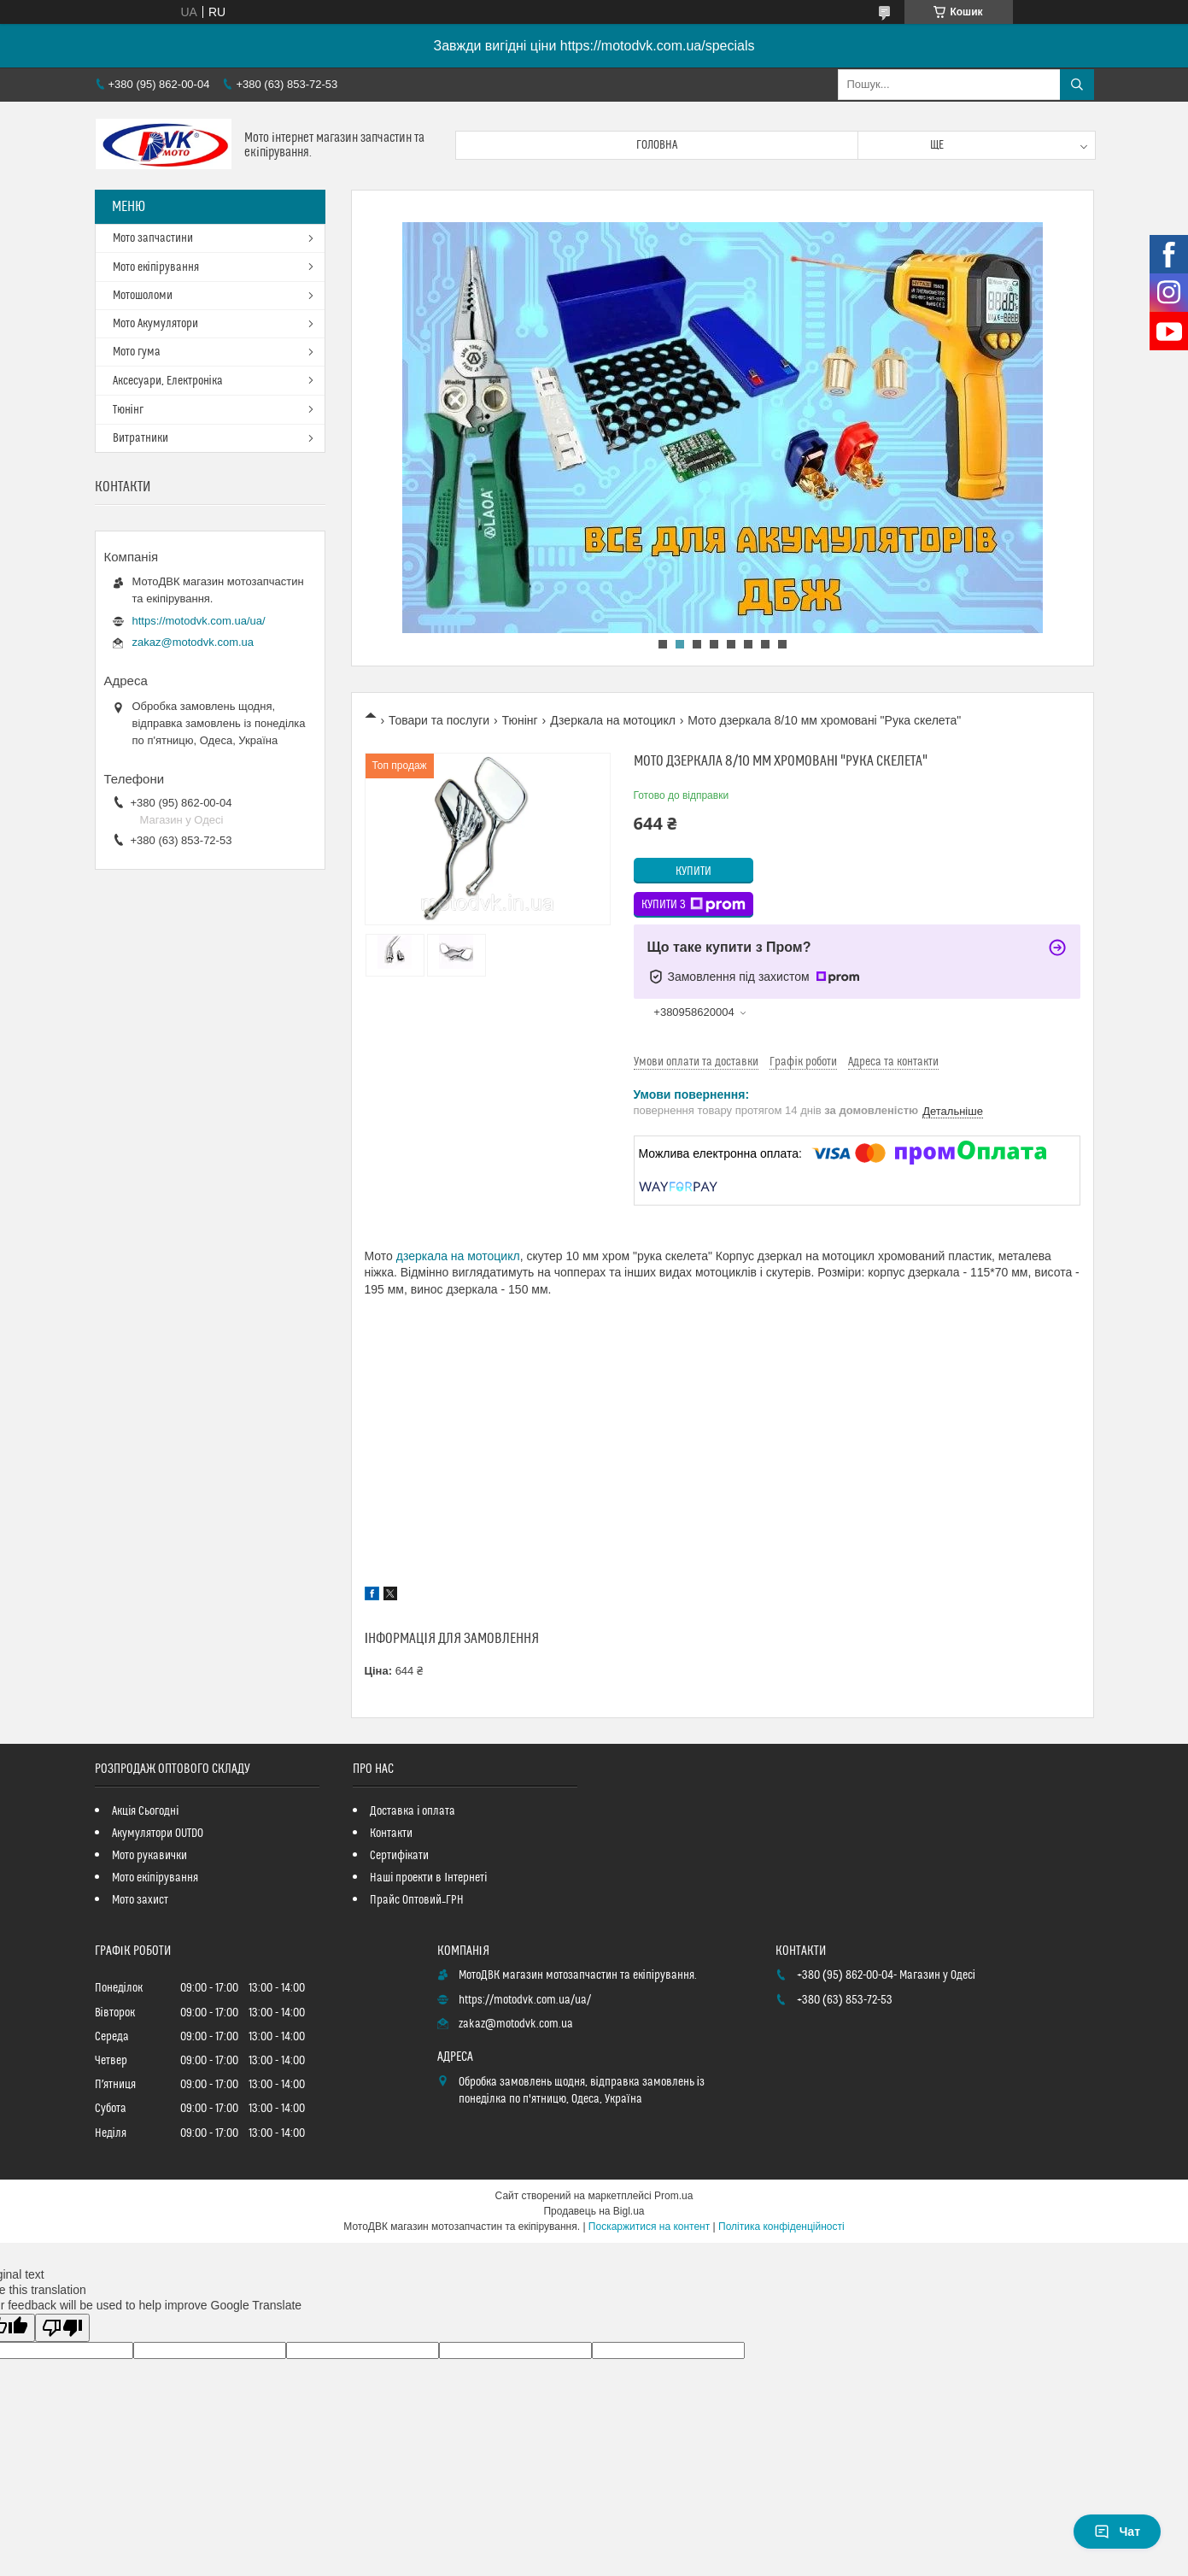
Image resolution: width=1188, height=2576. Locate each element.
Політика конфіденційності (781, 2227)
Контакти (391, 1833)
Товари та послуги (439, 720)
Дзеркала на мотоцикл (613, 720)
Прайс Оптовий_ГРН (417, 1900)
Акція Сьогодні (145, 1811)
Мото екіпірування (156, 267)
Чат (1117, 2531)
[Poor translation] (62, 2328)
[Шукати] (1077, 84)
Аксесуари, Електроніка (168, 381)
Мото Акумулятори (155, 324)
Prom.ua (673, 2196)
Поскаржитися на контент (649, 2227)
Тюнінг (520, 720)
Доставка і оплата (412, 1811)
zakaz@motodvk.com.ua (193, 642)
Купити (693, 871)
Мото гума (137, 352)
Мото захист (140, 1900)
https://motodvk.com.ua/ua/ (199, 620)
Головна (656, 145)
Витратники (140, 438)
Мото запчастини (153, 238)
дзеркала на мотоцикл (458, 1256)
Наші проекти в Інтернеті (428, 1878)
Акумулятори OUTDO (157, 1833)
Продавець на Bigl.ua (593, 2211)
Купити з (693, 904)
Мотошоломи (143, 295)
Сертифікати (399, 1856)
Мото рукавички (149, 1856)
